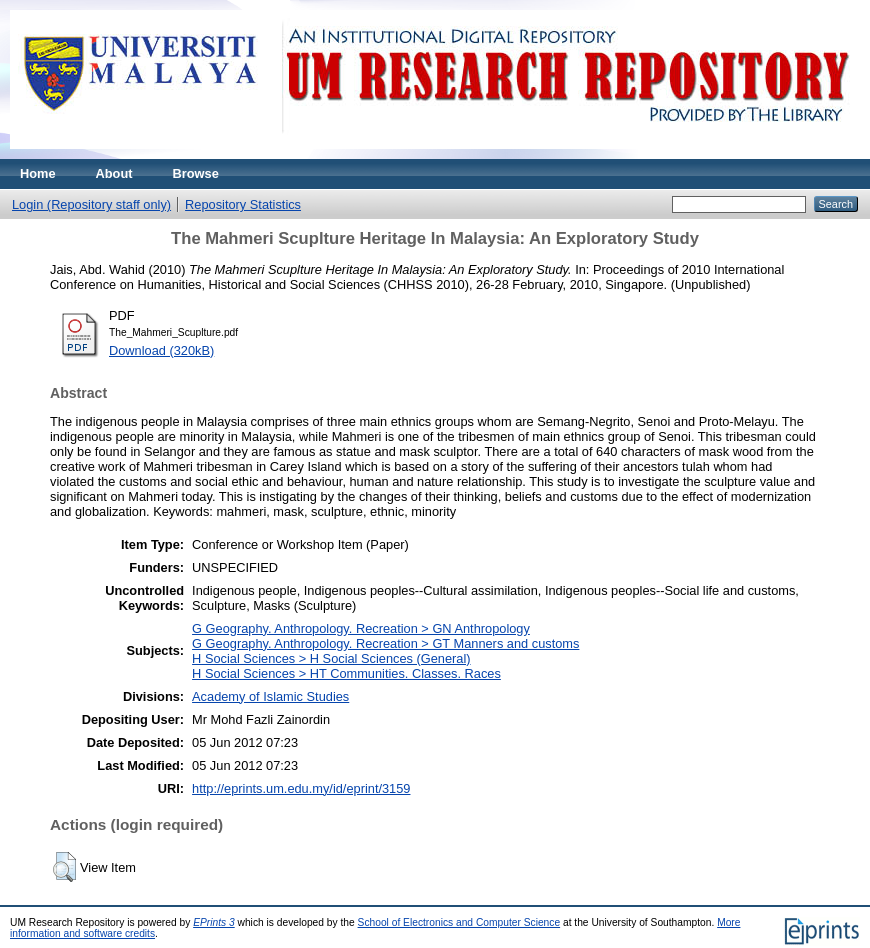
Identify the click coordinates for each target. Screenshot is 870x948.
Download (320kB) (161, 350)
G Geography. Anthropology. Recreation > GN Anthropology (361, 628)
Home (38, 173)
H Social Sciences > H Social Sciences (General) (331, 658)
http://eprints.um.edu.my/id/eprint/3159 (301, 788)
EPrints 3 (214, 922)
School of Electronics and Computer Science (459, 922)
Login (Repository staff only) (91, 204)
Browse (196, 173)
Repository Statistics (243, 204)
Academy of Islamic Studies (270, 696)
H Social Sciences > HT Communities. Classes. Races (346, 673)
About (114, 173)
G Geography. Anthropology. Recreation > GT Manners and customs (385, 643)
